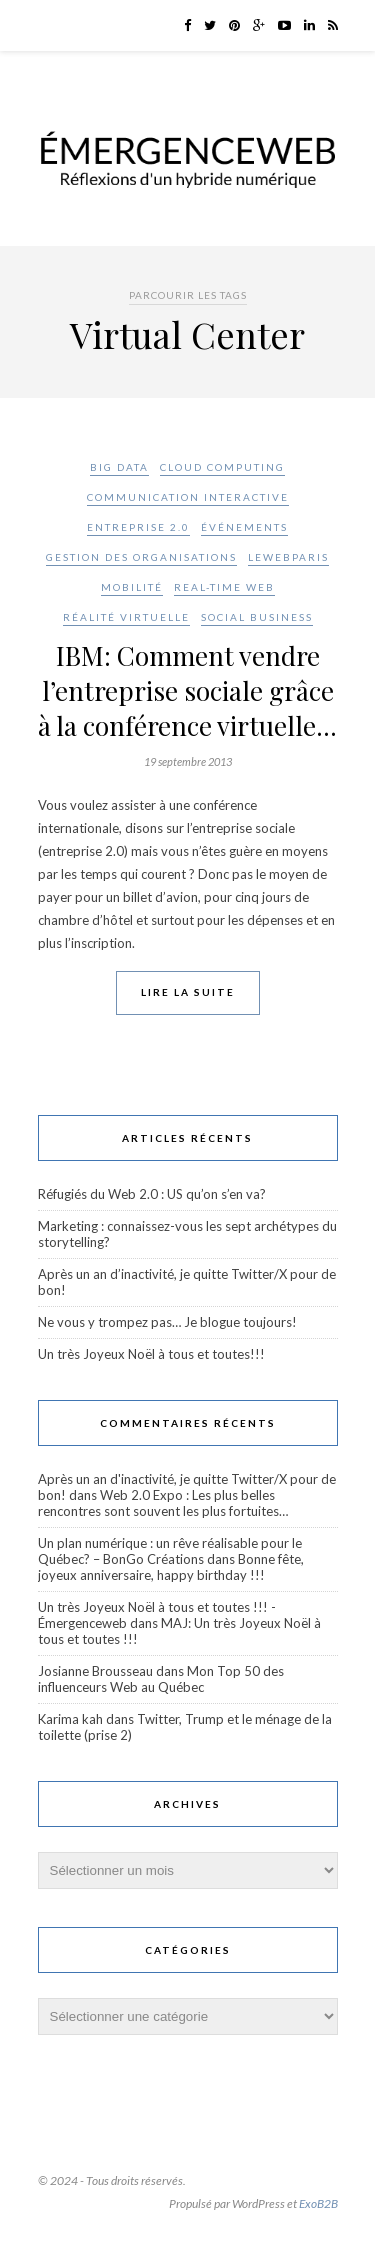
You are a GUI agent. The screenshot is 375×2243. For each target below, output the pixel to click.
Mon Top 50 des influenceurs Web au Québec (161, 1679)
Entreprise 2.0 (138, 527)
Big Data (119, 467)
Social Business (257, 617)
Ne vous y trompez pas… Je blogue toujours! (167, 1322)
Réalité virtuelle (126, 617)
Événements (244, 527)
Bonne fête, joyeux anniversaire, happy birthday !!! (171, 1567)
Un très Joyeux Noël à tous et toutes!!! (151, 1354)
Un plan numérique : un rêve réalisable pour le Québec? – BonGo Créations (170, 1551)
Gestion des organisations (141, 557)
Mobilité (132, 587)
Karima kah (70, 1719)
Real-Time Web (224, 587)
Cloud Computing (222, 467)
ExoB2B (318, 2203)
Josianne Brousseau (95, 1671)
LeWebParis (288, 557)
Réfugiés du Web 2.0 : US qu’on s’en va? (152, 1194)
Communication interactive (188, 497)
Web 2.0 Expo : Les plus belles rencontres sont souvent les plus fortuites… (163, 1503)
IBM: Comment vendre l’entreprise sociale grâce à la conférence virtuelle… (187, 690)
